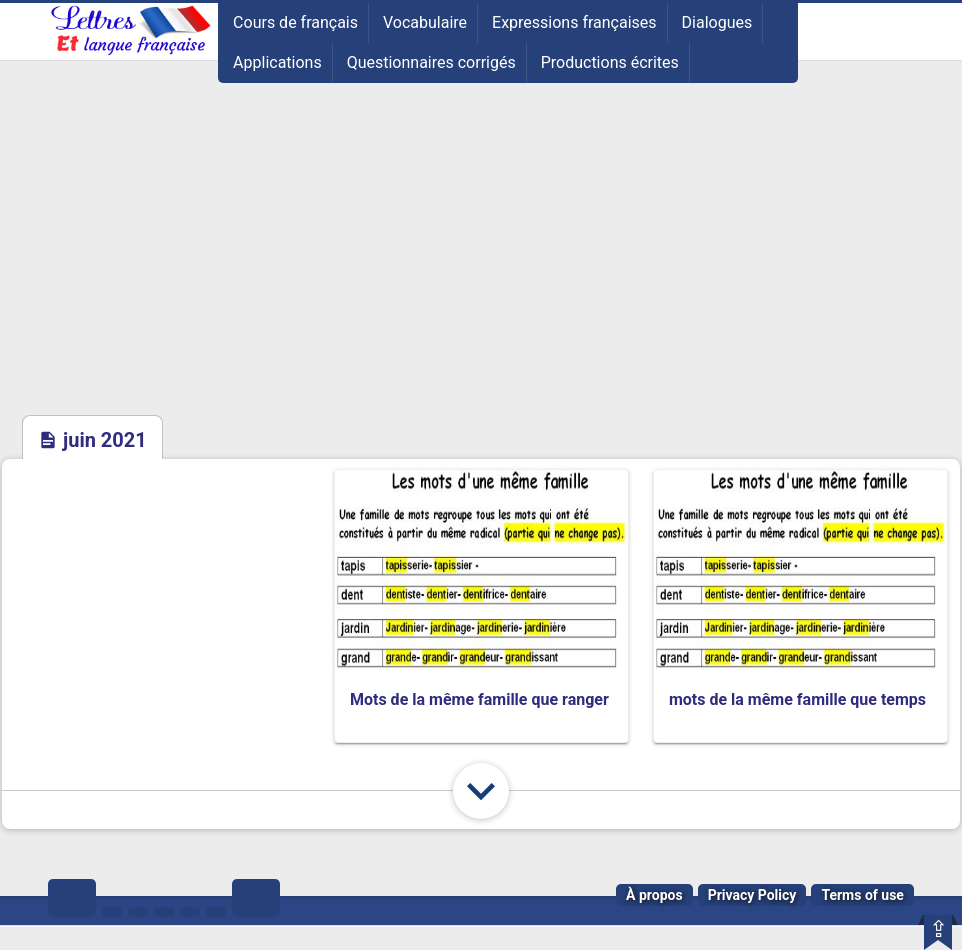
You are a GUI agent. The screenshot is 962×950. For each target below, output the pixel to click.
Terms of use (862, 895)
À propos (654, 895)
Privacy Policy (752, 895)
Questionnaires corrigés (431, 62)
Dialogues (717, 22)
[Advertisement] (481, 263)
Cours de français (295, 22)
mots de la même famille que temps (797, 699)
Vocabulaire (425, 22)
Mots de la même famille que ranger (479, 699)
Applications (277, 62)
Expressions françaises (574, 22)
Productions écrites (610, 62)
